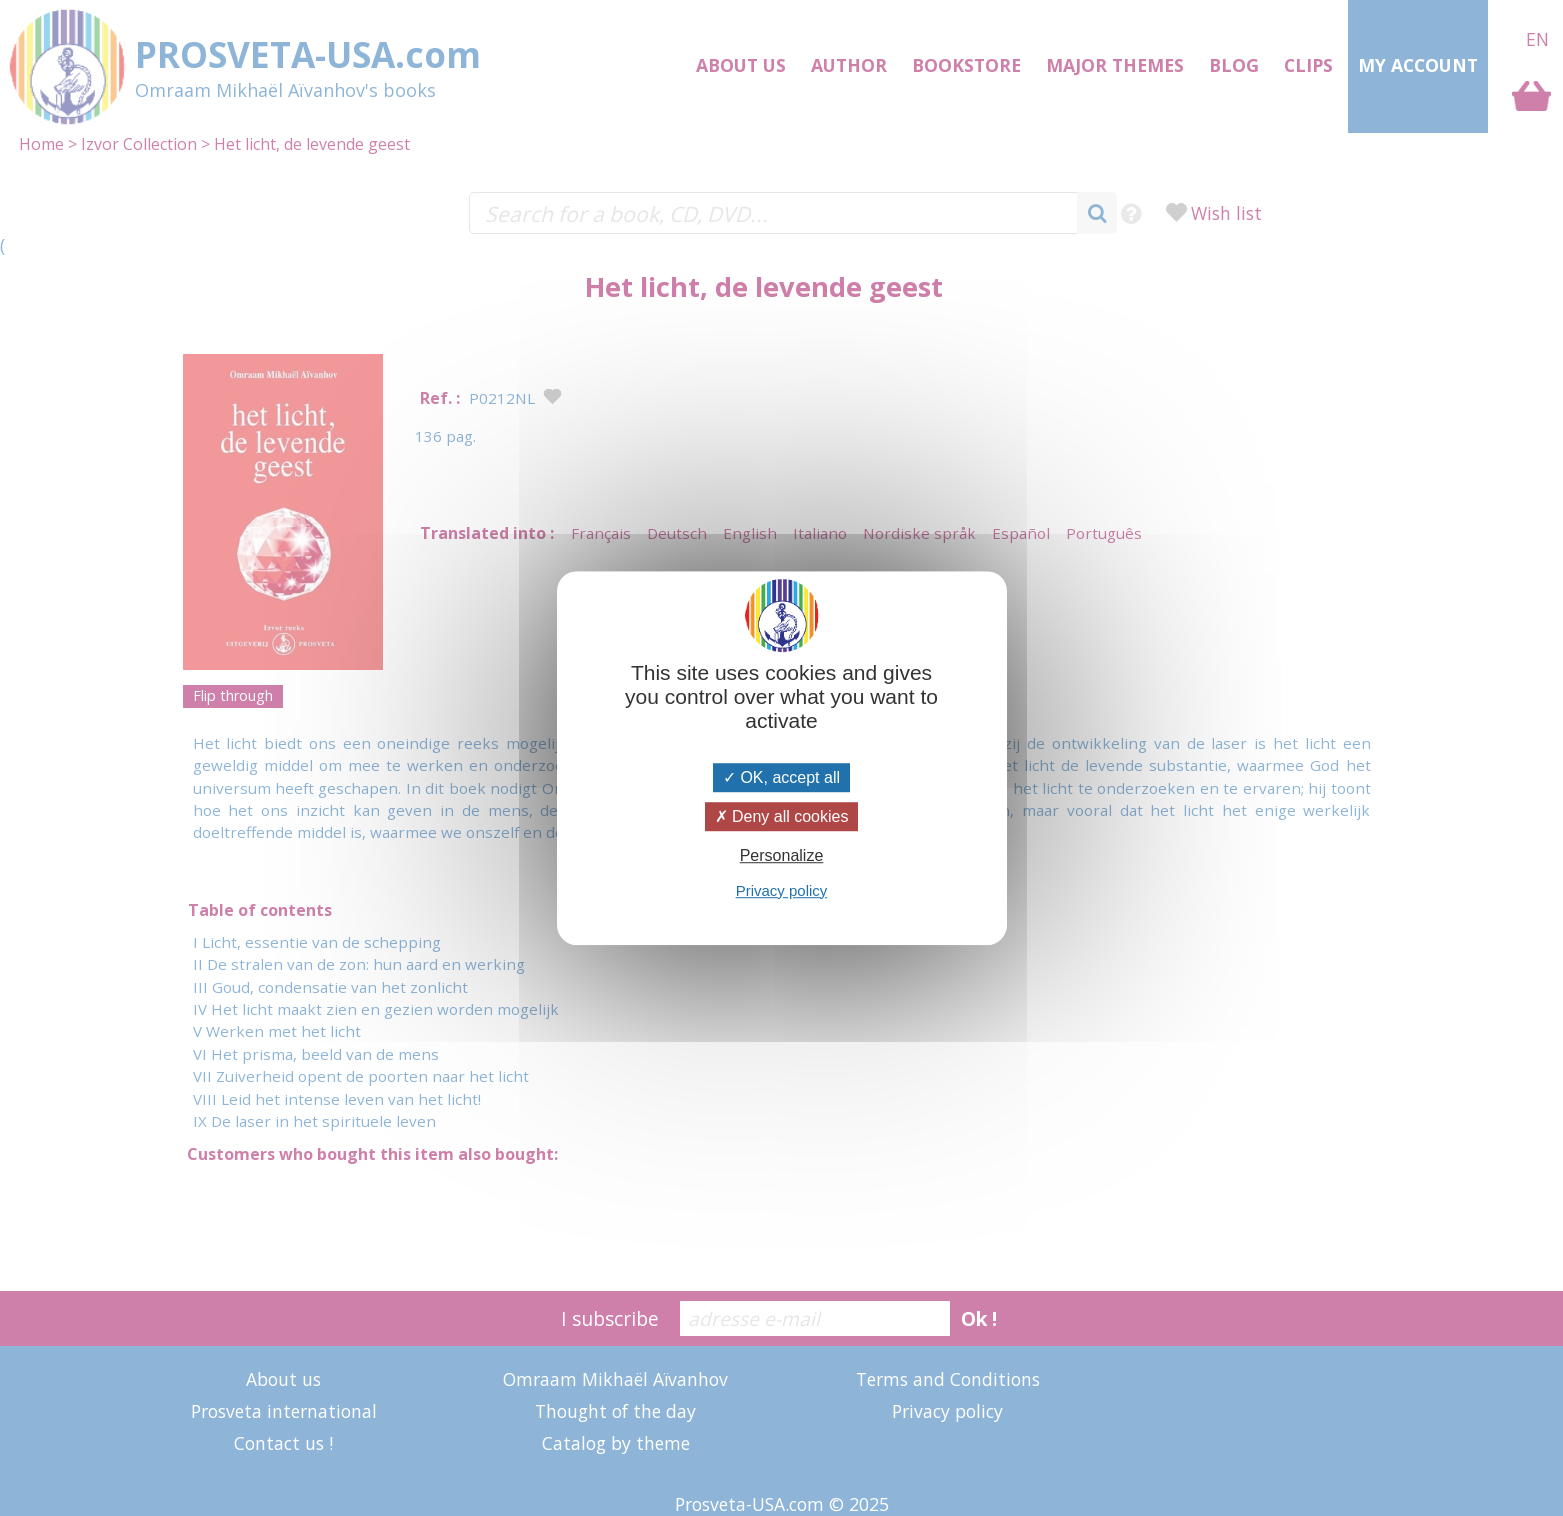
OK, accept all (781, 777)
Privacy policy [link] (782, 890)
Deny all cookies (782, 816)
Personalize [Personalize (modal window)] (782, 856)
